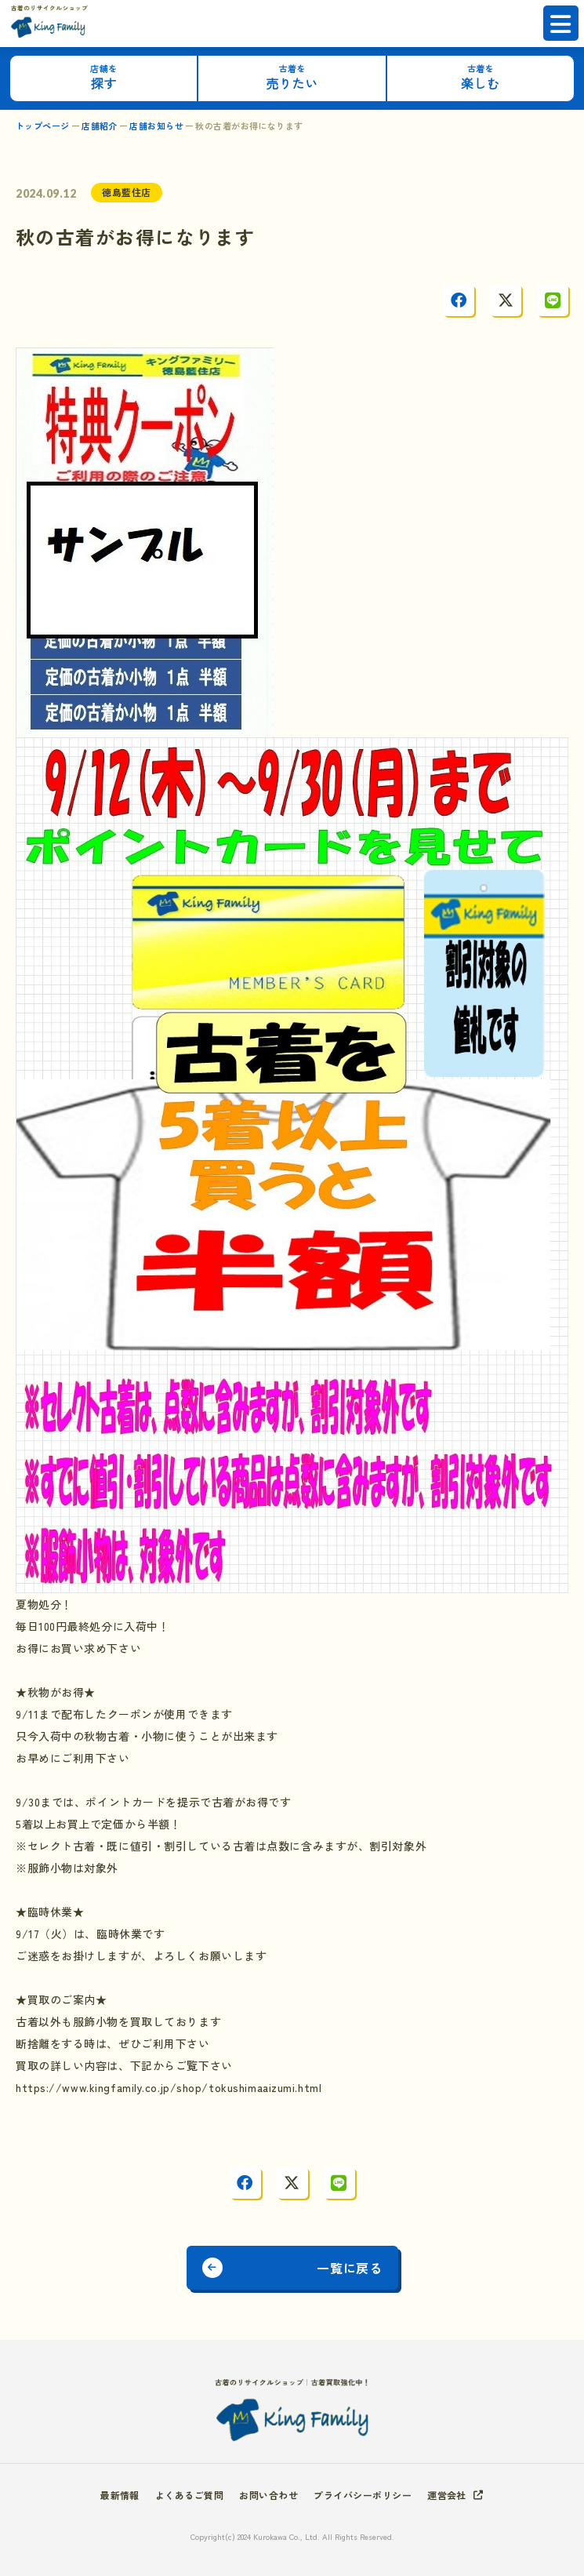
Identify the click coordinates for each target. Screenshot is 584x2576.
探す (103, 77)
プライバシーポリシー (363, 2494)
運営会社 (446, 2494)
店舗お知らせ (156, 125)
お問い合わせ (268, 2494)
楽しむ (480, 77)
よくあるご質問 (189, 2494)
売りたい (292, 77)
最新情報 (120, 2494)
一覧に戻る (349, 2267)
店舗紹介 (100, 125)
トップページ (43, 125)
